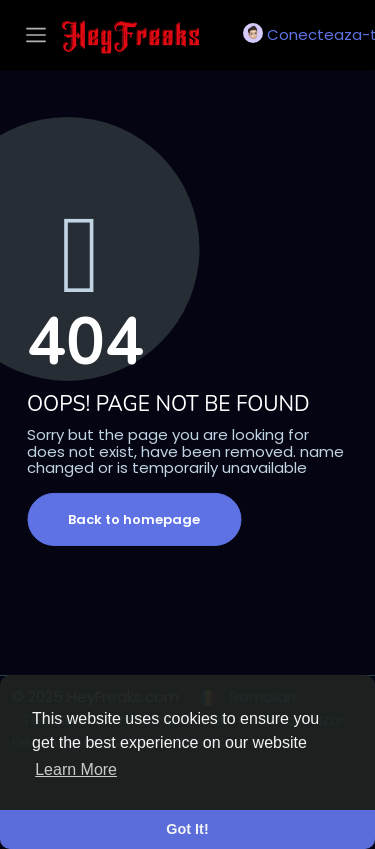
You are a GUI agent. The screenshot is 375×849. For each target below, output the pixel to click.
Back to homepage (134, 519)
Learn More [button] (76, 769)
